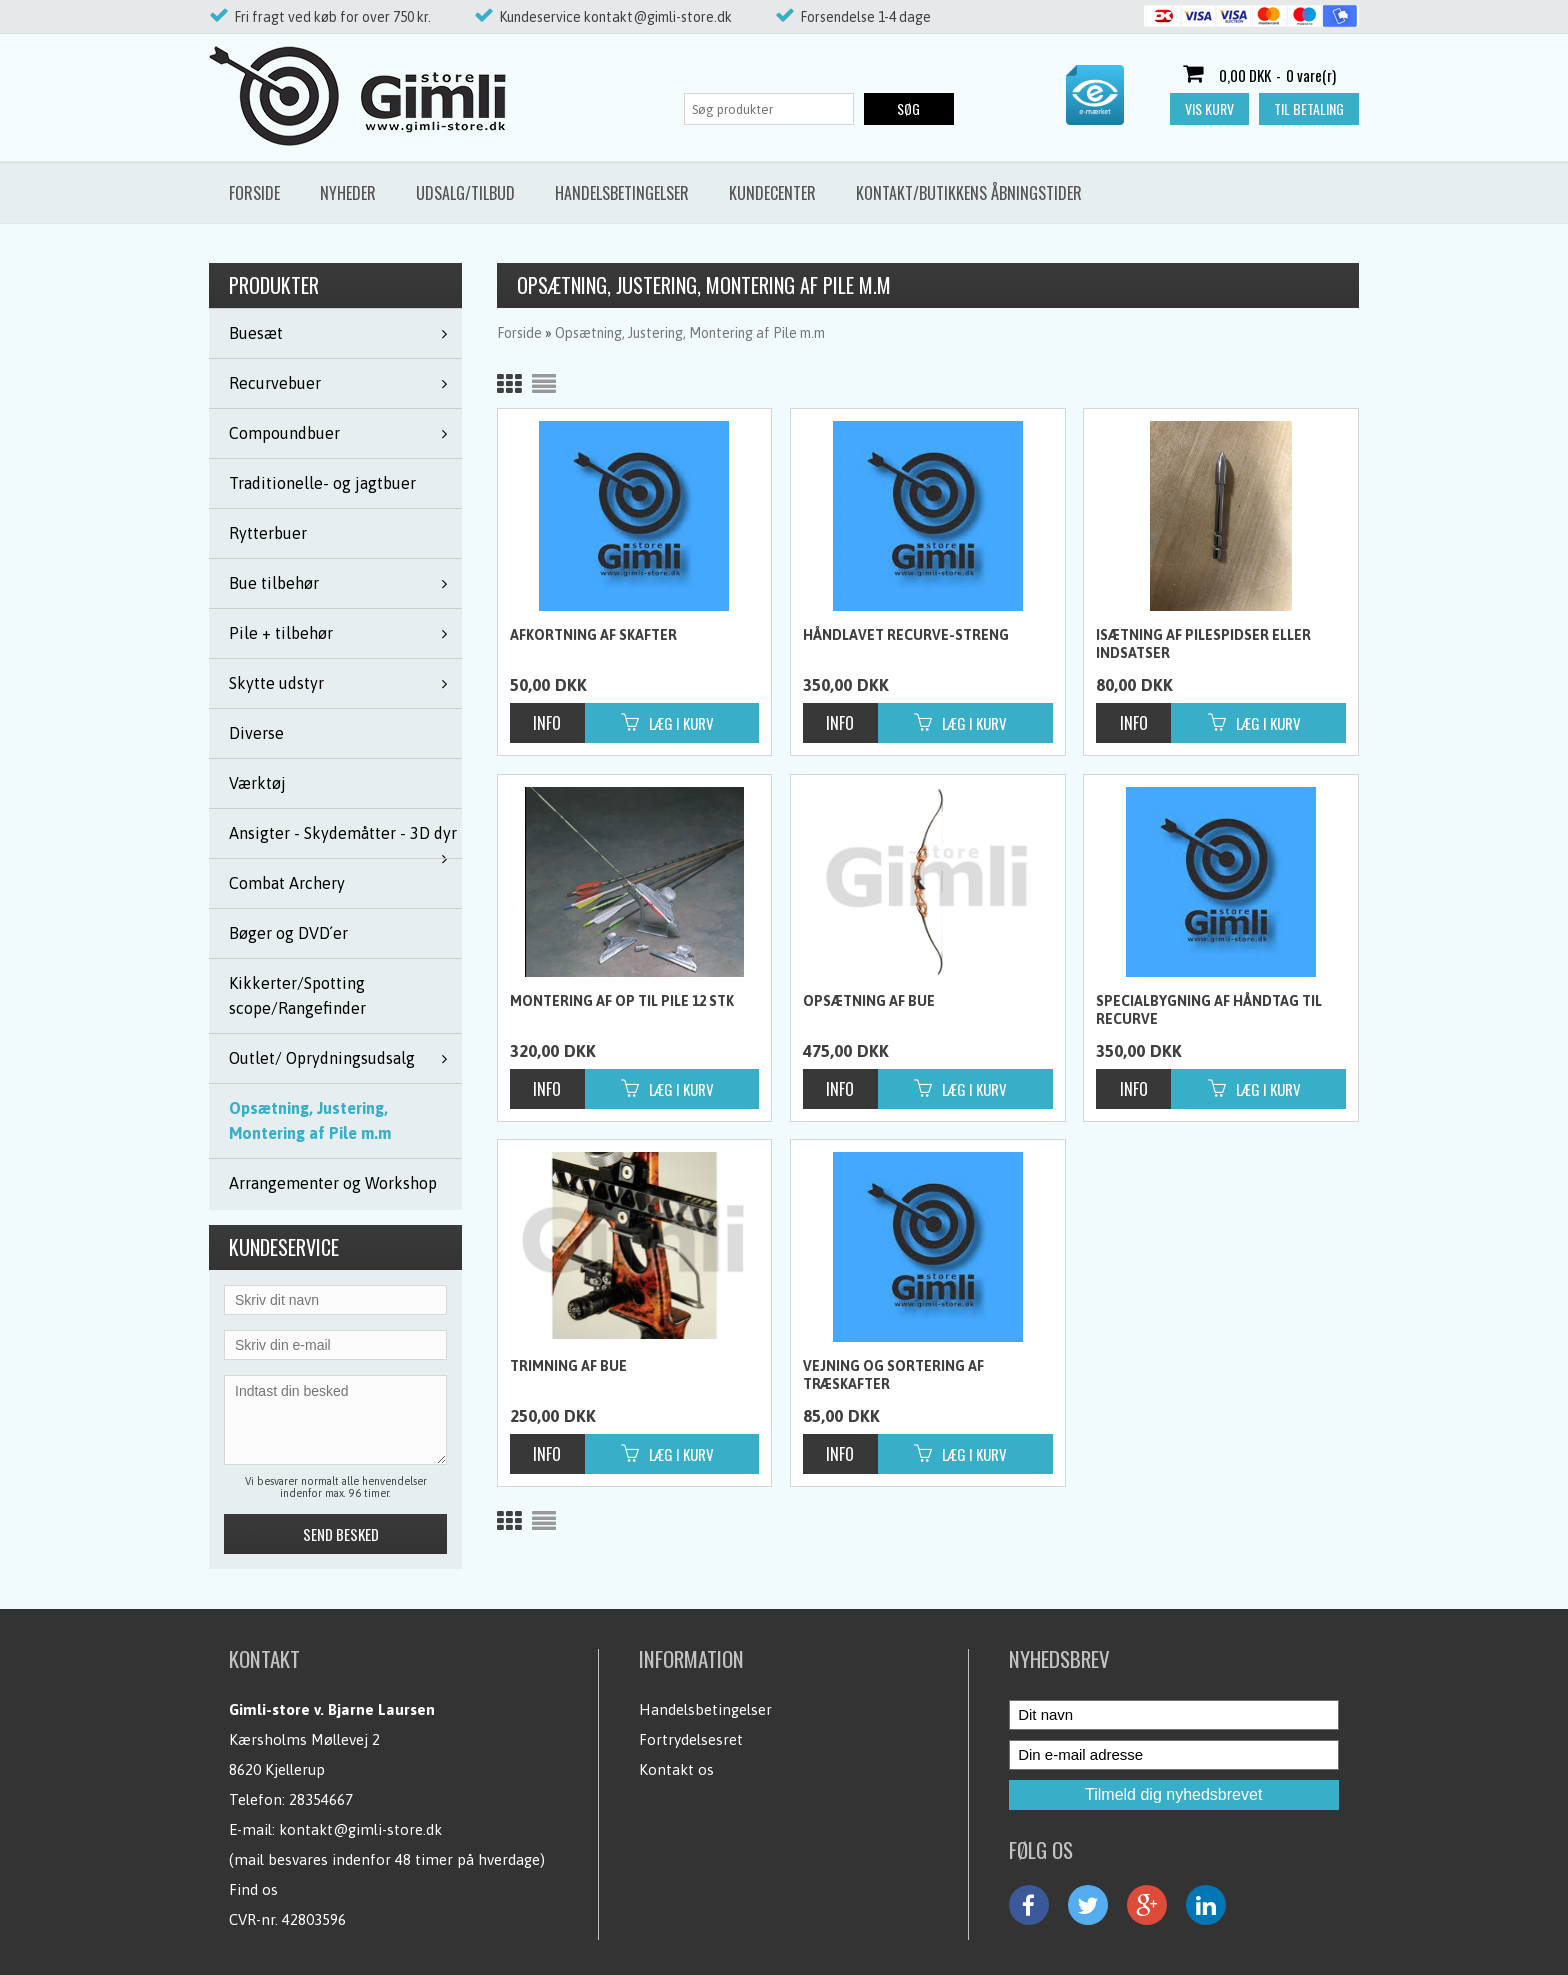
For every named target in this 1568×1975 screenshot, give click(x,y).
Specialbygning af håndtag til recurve (1209, 1010)
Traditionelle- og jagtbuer (322, 483)
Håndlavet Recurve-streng (906, 635)
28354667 (321, 1799)
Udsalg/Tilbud (465, 193)
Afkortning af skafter (593, 635)
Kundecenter (772, 193)
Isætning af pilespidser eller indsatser (1203, 644)
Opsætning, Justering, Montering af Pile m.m (310, 1120)
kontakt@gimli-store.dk (360, 1829)
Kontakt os (676, 1769)
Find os (253, 1889)
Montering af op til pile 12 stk (622, 1001)
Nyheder (348, 193)
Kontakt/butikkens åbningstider (969, 193)
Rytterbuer (268, 533)
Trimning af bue (568, 1366)
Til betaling (1309, 108)
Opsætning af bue (869, 1001)
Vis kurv (1209, 108)
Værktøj (257, 783)
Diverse (256, 733)
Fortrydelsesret (691, 1739)
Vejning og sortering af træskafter (893, 1375)
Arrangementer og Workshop (333, 1183)
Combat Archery (287, 883)
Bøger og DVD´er (288, 933)
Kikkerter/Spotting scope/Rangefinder (297, 995)
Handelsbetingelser (622, 193)
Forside (254, 193)
